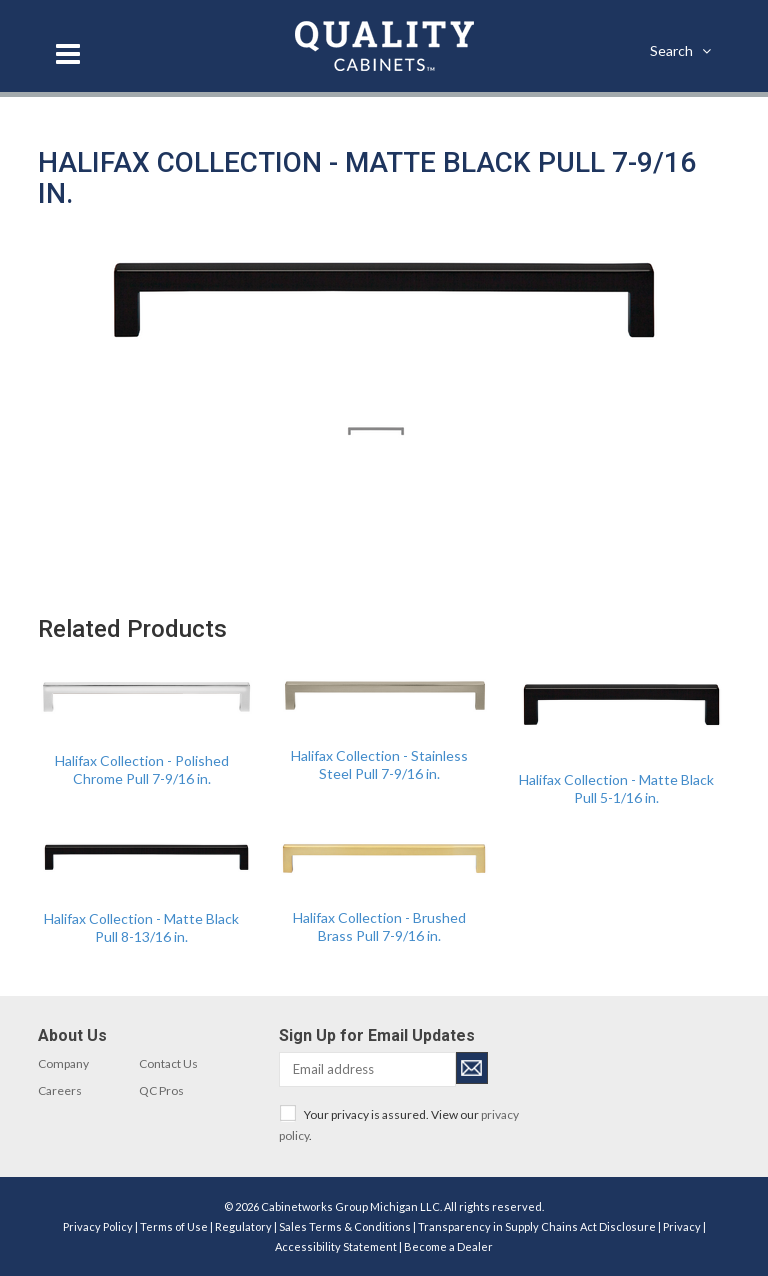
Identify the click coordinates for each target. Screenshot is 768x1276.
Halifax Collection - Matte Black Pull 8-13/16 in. (141, 927)
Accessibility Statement (336, 1246)
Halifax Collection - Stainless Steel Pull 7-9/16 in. (379, 764)
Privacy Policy (98, 1226)
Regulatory (243, 1226)
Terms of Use (174, 1226)
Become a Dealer (448, 1246)
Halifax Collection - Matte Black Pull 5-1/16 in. (616, 788)
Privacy (682, 1226)
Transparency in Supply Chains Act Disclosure (537, 1226)
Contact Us (168, 1063)
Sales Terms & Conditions (345, 1226)
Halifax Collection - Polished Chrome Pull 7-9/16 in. (142, 769)
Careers (60, 1090)
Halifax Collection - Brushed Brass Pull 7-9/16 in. (379, 926)
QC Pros (161, 1090)
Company (63, 1063)
